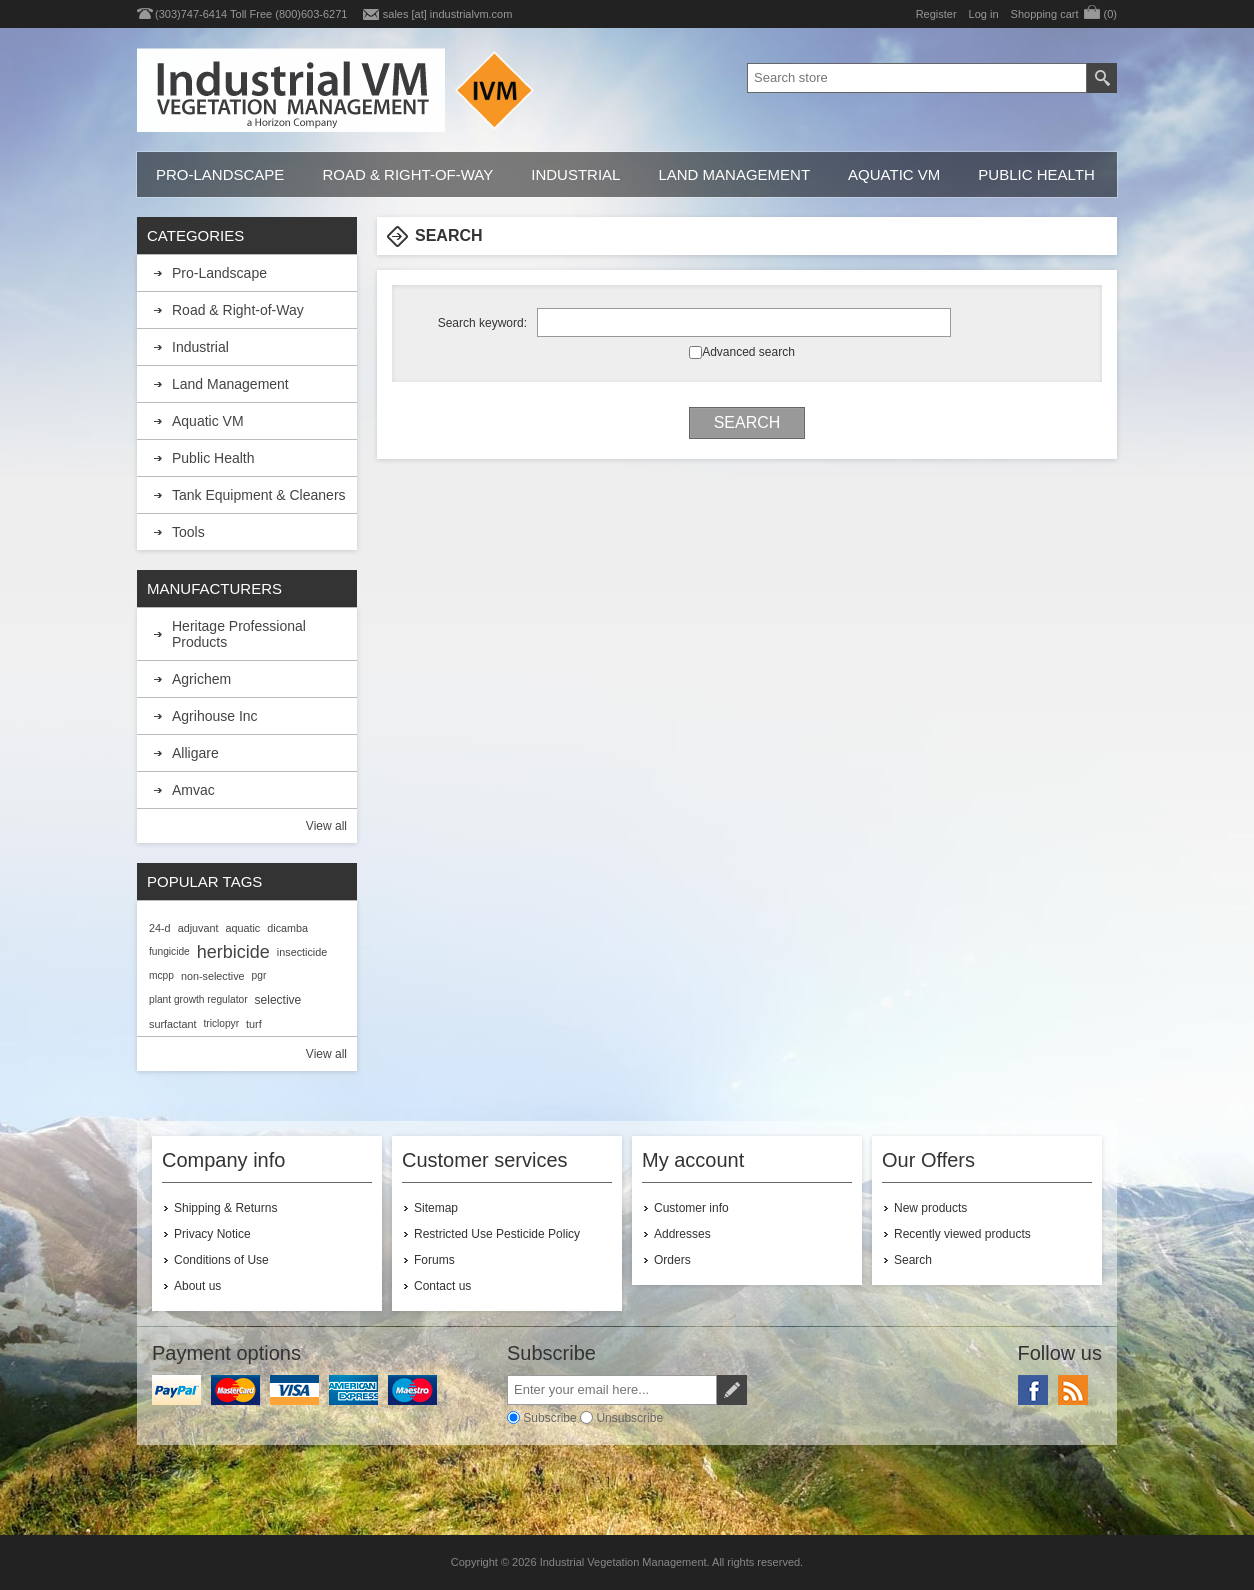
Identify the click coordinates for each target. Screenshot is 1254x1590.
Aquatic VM (894, 174)
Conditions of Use (221, 1260)
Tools (188, 532)
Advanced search (748, 352)
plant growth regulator (198, 999)
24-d (160, 928)
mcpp (161, 975)
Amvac (193, 790)
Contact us (442, 1286)
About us (197, 1286)
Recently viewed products (962, 1234)
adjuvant (198, 928)
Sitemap (436, 1208)
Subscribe (549, 1418)
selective (278, 1000)
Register (936, 14)
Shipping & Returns (225, 1208)
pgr (259, 975)
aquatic (242, 928)
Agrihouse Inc (215, 716)
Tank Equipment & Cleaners (259, 495)
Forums (434, 1260)
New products (930, 1208)
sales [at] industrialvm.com (448, 14)
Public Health (1036, 174)
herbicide (233, 952)
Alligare (195, 753)
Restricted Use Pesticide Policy (497, 1234)
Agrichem (201, 679)
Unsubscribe (629, 1418)
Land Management (734, 174)
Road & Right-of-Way (407, 174)
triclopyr (221, 1023)
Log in (984, 14)
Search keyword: (482, 323)
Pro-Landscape (220, 174)
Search (913, 1260)
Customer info (691, 1208)
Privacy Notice (212, 1234)
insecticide (302, 952)
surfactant (172, 1024)
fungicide (169, 951)
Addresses (682, 1234)
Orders (672, 1260)
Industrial (575, 174)
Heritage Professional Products (239, 634)
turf (254, 1024)
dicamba (287, 928)
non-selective (213, 976)
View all (326, 826)
